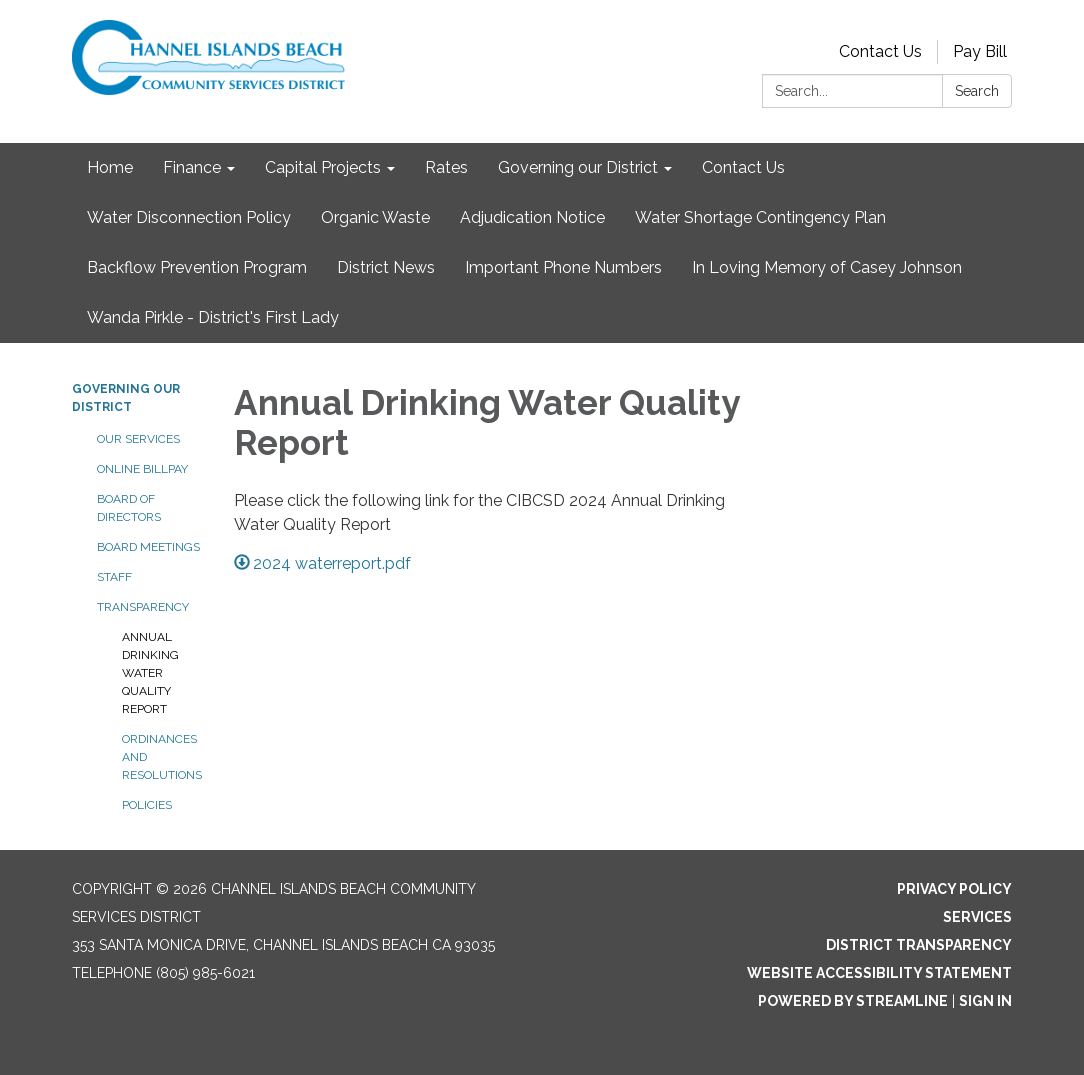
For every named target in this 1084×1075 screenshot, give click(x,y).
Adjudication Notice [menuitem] (532, 217)
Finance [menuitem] (192, 167)
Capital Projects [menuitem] (323, 167)
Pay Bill (980, 51)
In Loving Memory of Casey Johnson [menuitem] (827, 267)
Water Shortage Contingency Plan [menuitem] (760, 217)
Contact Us (880, 51)
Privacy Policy (954, 889)
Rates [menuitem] (446, 167)
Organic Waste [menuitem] (375, 217)
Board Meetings (148, 547)
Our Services (138, 439)
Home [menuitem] (110, 167)
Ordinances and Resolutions (162, 757)
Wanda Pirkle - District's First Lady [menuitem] (213, 317)
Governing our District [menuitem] (578, 167)
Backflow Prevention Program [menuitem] (197, 267)
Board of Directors (129, 508)
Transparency (143, 607)
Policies (147, 805)
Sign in (985, 1001)
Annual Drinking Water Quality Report (150, 673)
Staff (114, 577)
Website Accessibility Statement (879, 973)
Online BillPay (142, 469)
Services (977, 917)
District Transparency (919, 945)
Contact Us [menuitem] (743, 167)
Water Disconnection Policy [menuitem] (189, 217)
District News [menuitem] (386, 267)
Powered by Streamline (853, 1001)
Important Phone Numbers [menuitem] (563, 267)
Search (977, 91)
